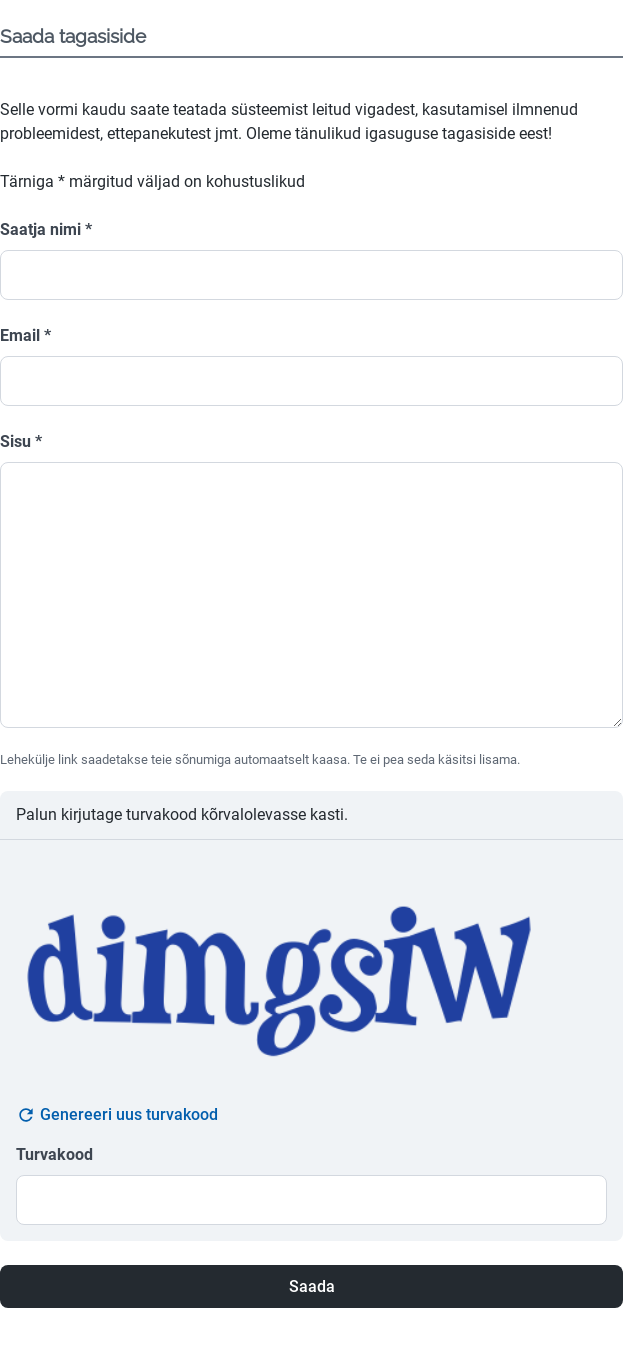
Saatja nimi (46, 229)
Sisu (21, 441)
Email (25, 335)
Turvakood (54, 1154)
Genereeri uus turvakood (117, 1115)
